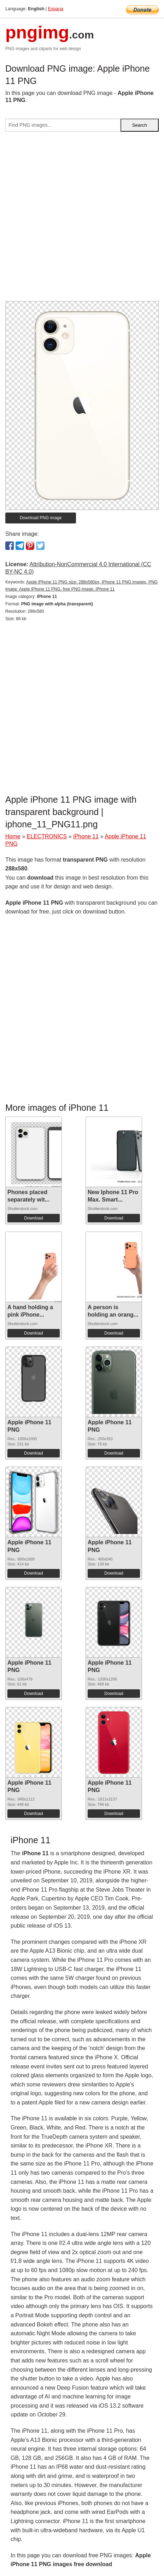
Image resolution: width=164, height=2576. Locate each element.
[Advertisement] (82, 219)
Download (33, 1218)
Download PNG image (41, 517)
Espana (55, 8)
